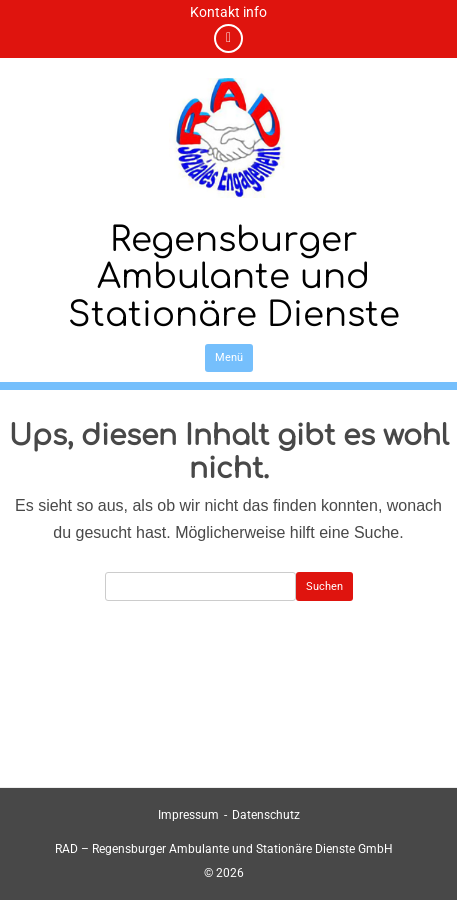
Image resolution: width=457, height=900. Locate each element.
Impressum (188, 815)
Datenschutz (266, 815)
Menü (229, 357)
